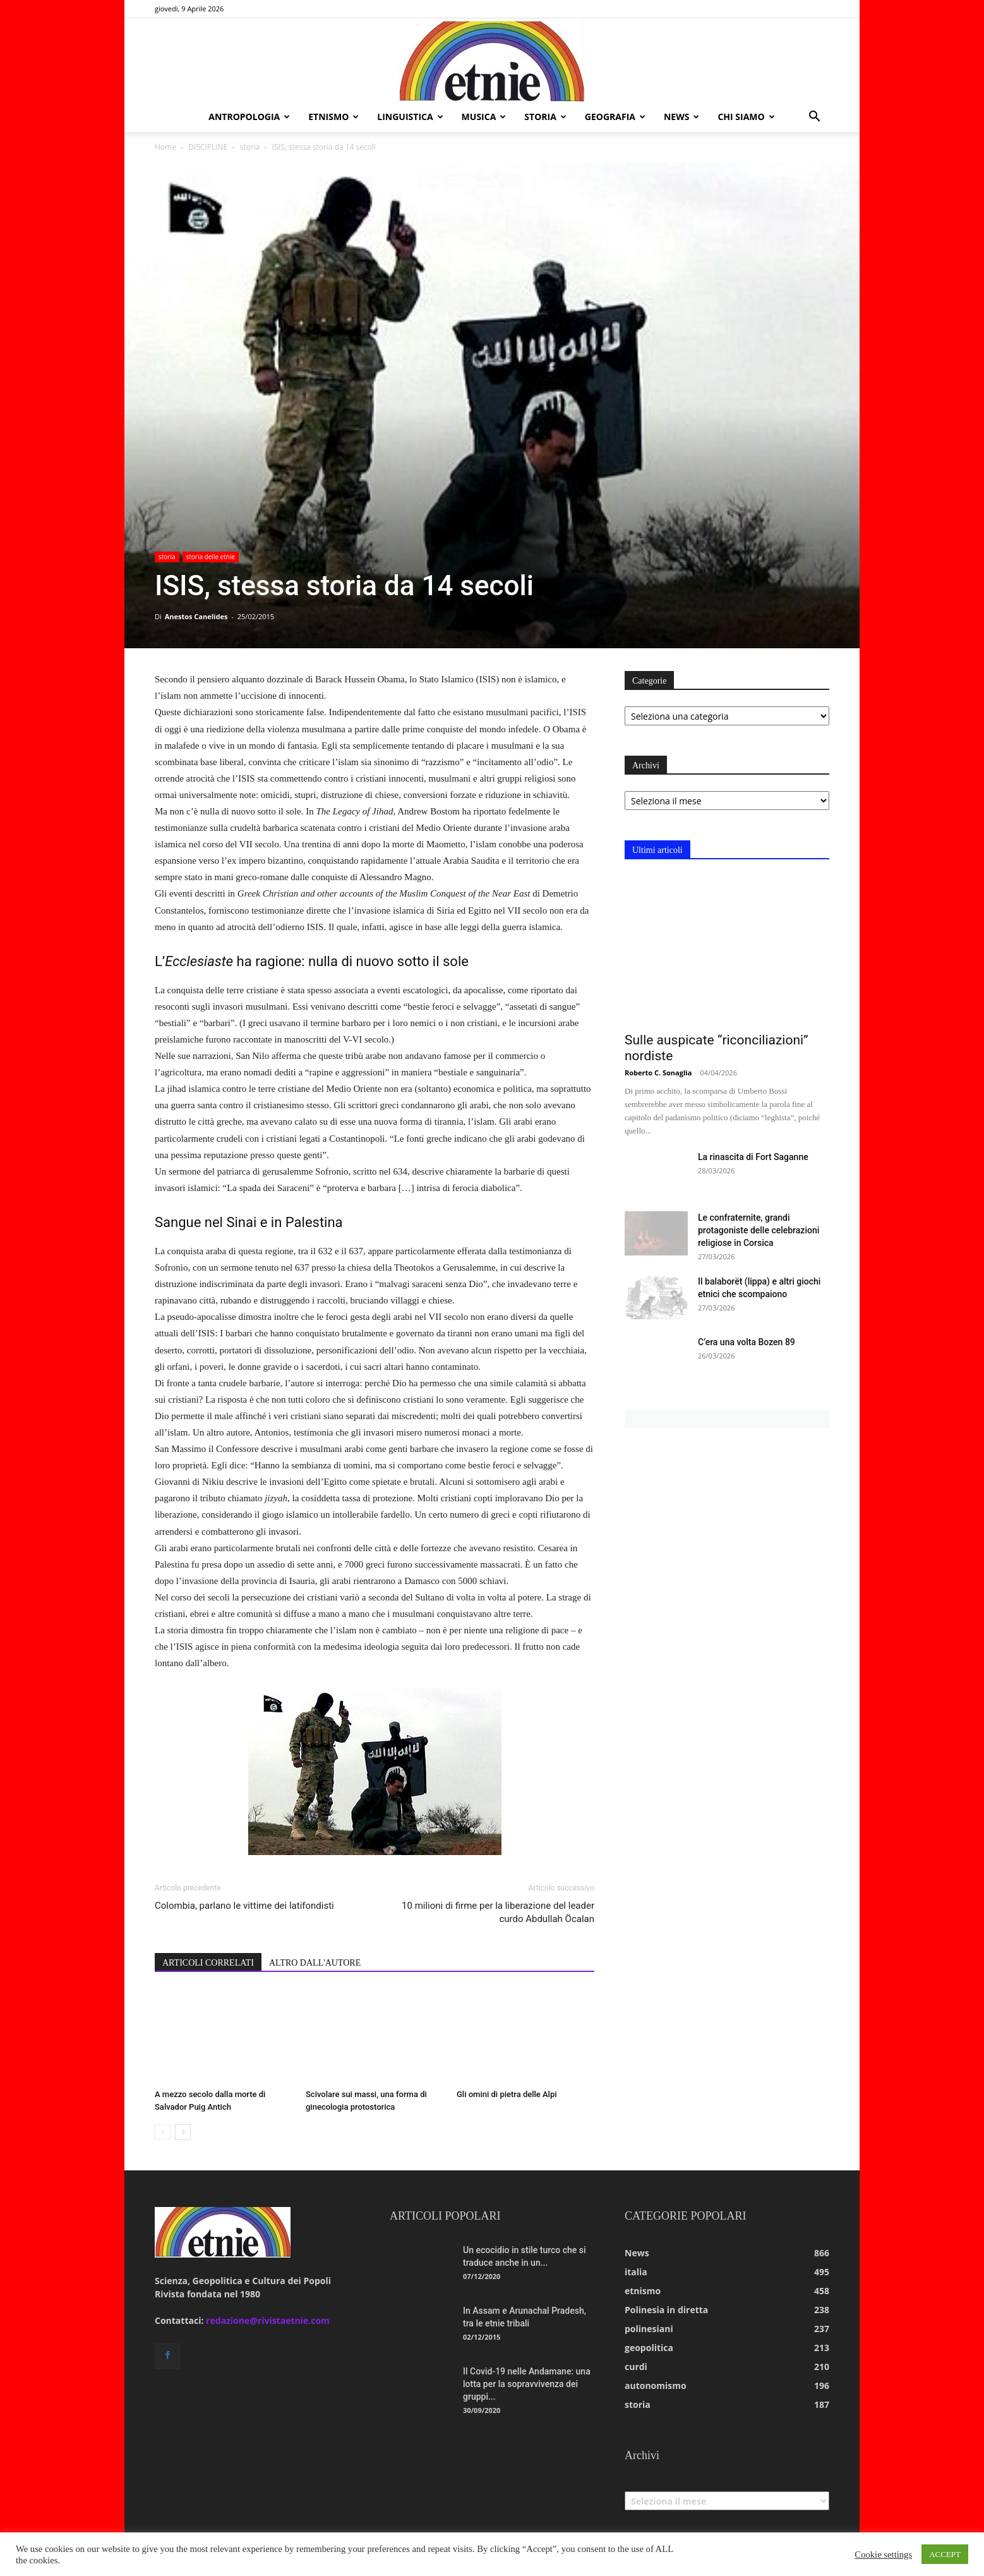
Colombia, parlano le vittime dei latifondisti (244, 1905)
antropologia (249, 117)
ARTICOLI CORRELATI (208, 1963)
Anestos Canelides (196, 616)
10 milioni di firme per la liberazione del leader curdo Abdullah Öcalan (498, 1912)
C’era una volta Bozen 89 (746, 1342)
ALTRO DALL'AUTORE (315, 1963)
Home (165, 147)
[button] (814, 118)
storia (545, 117)
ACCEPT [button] (945, 2554)
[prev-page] (163, 2132)
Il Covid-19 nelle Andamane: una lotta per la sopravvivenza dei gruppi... (527, 2384)
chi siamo (745, 117)
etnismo (333, 117)
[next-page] (183, 2132)
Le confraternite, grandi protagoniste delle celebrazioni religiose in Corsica (758, 1230)
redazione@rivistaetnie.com (268, 2320)
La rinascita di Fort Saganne (753, 1157)
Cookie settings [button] (883, 2554)
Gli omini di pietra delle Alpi (507, 2094)
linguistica (410, 117)
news (681, 117)
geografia (615, 117)
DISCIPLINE (207, 147)
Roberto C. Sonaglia (658, 1072)
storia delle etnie (211, 556)
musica (484, 117)
